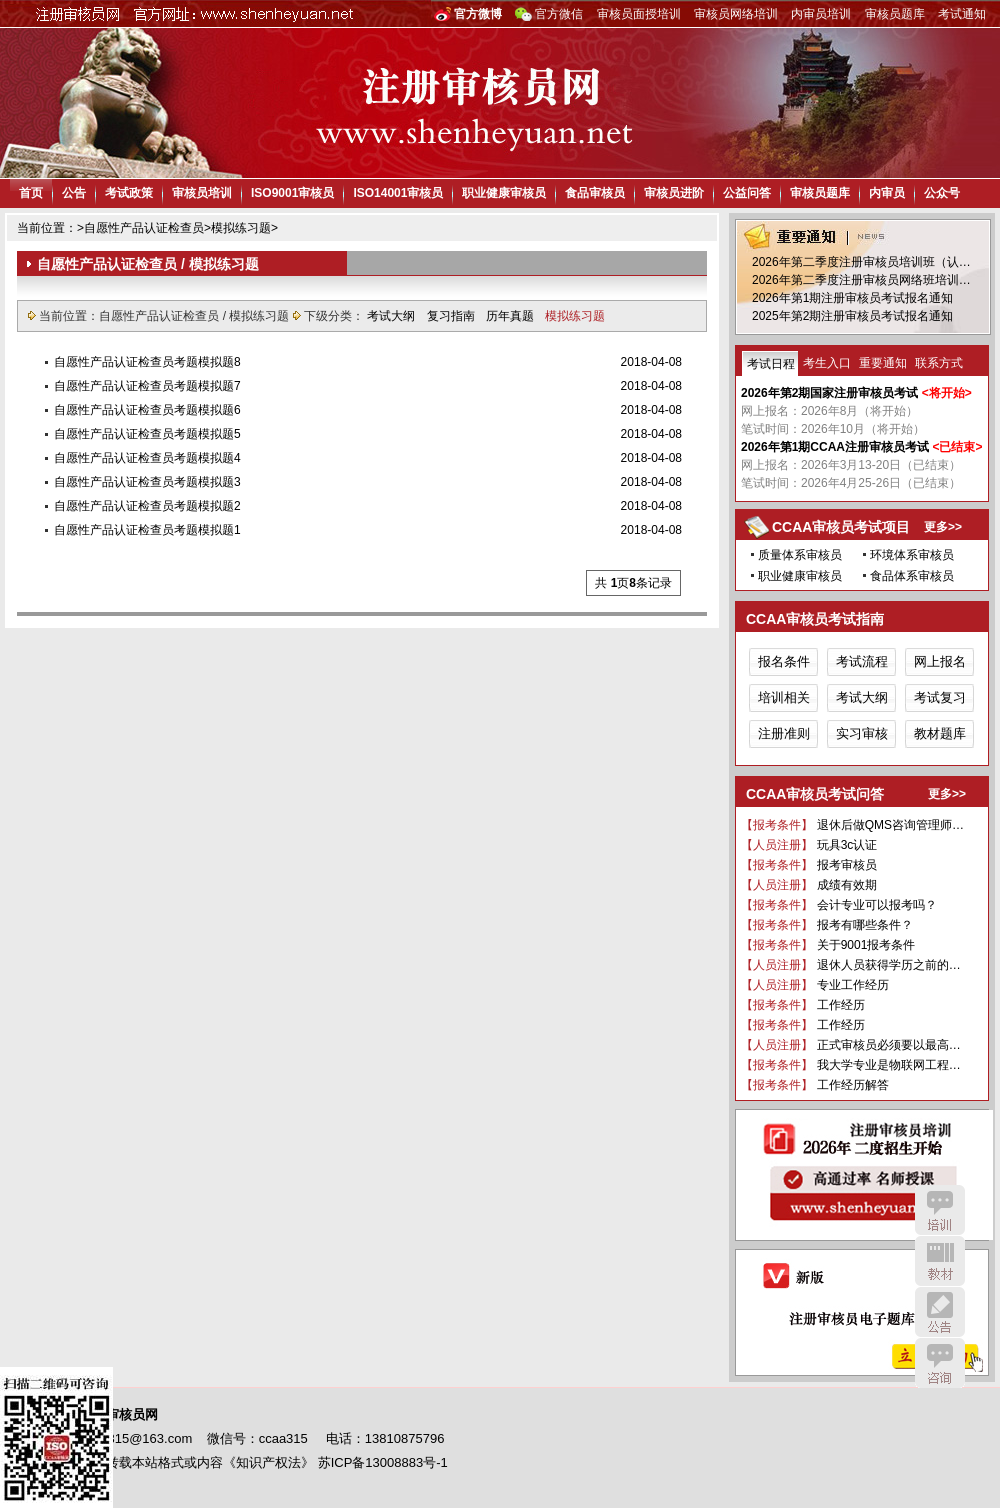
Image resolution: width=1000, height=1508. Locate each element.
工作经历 (841, 1005)
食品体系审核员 (912, 576)
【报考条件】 (777, 825)
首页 (31, 193)
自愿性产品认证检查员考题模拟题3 (147, 482)
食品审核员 (595, 193)
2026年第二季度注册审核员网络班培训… (861, 280)
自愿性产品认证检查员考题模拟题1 (147, 530)
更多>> (943, 527)
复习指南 (452, 316)
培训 (940, 1210)
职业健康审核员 (504, 193)
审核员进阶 (674, 193)
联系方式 (939, 363)
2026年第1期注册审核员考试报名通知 (852, 298)
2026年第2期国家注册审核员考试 (829, 393)
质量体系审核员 (800, 555)
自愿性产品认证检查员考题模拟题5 (147, 434)
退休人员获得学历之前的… (889, 965)
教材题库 (940, 733)
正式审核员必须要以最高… (889, 1045)
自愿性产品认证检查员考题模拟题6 (147, 410)
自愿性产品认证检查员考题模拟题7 (147, 386)
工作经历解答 (853, 1085)
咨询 (940, 1363)
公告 (74, 193)
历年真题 (511, 316)
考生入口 (827, 363)
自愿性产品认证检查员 (144, 228)
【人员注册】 (777, 845)
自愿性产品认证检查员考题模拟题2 (147, 506)
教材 (940, 1261)
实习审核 (862, 733)
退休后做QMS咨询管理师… (890, 825)
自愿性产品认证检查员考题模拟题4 (147, 458)
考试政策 (129, 193)
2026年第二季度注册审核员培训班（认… (861, 262)
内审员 (887, 193)
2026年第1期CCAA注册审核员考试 (835, 447)
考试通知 (962, 14)
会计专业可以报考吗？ (877, 905)
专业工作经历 (853, 985)
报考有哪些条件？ (865, 925)
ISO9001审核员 (292, 193)
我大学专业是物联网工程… (889, 1065)
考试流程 (862, 661)
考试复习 (940, 697)
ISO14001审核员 (398, 193)
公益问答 (747, 193)
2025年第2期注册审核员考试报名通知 (852, 316)
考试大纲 (392, 316)
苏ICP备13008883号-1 (383, 1462)
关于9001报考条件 (866, 945)
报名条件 (784, 661)
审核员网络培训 (736, 14)
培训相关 (784, 697)
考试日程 (771, 364)
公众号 (942, 193)
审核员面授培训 (639, 14)
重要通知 (883, 363)
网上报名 (940, 661)
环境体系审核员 (912, 555)
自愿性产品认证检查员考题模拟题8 (147, 362)
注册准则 (784, 733)
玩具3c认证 (847, 845)
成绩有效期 (847, 885)
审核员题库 (895, 14)
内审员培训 (821, 14)
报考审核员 (847, 865)
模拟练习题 (241, 228)
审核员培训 (202, 193)
